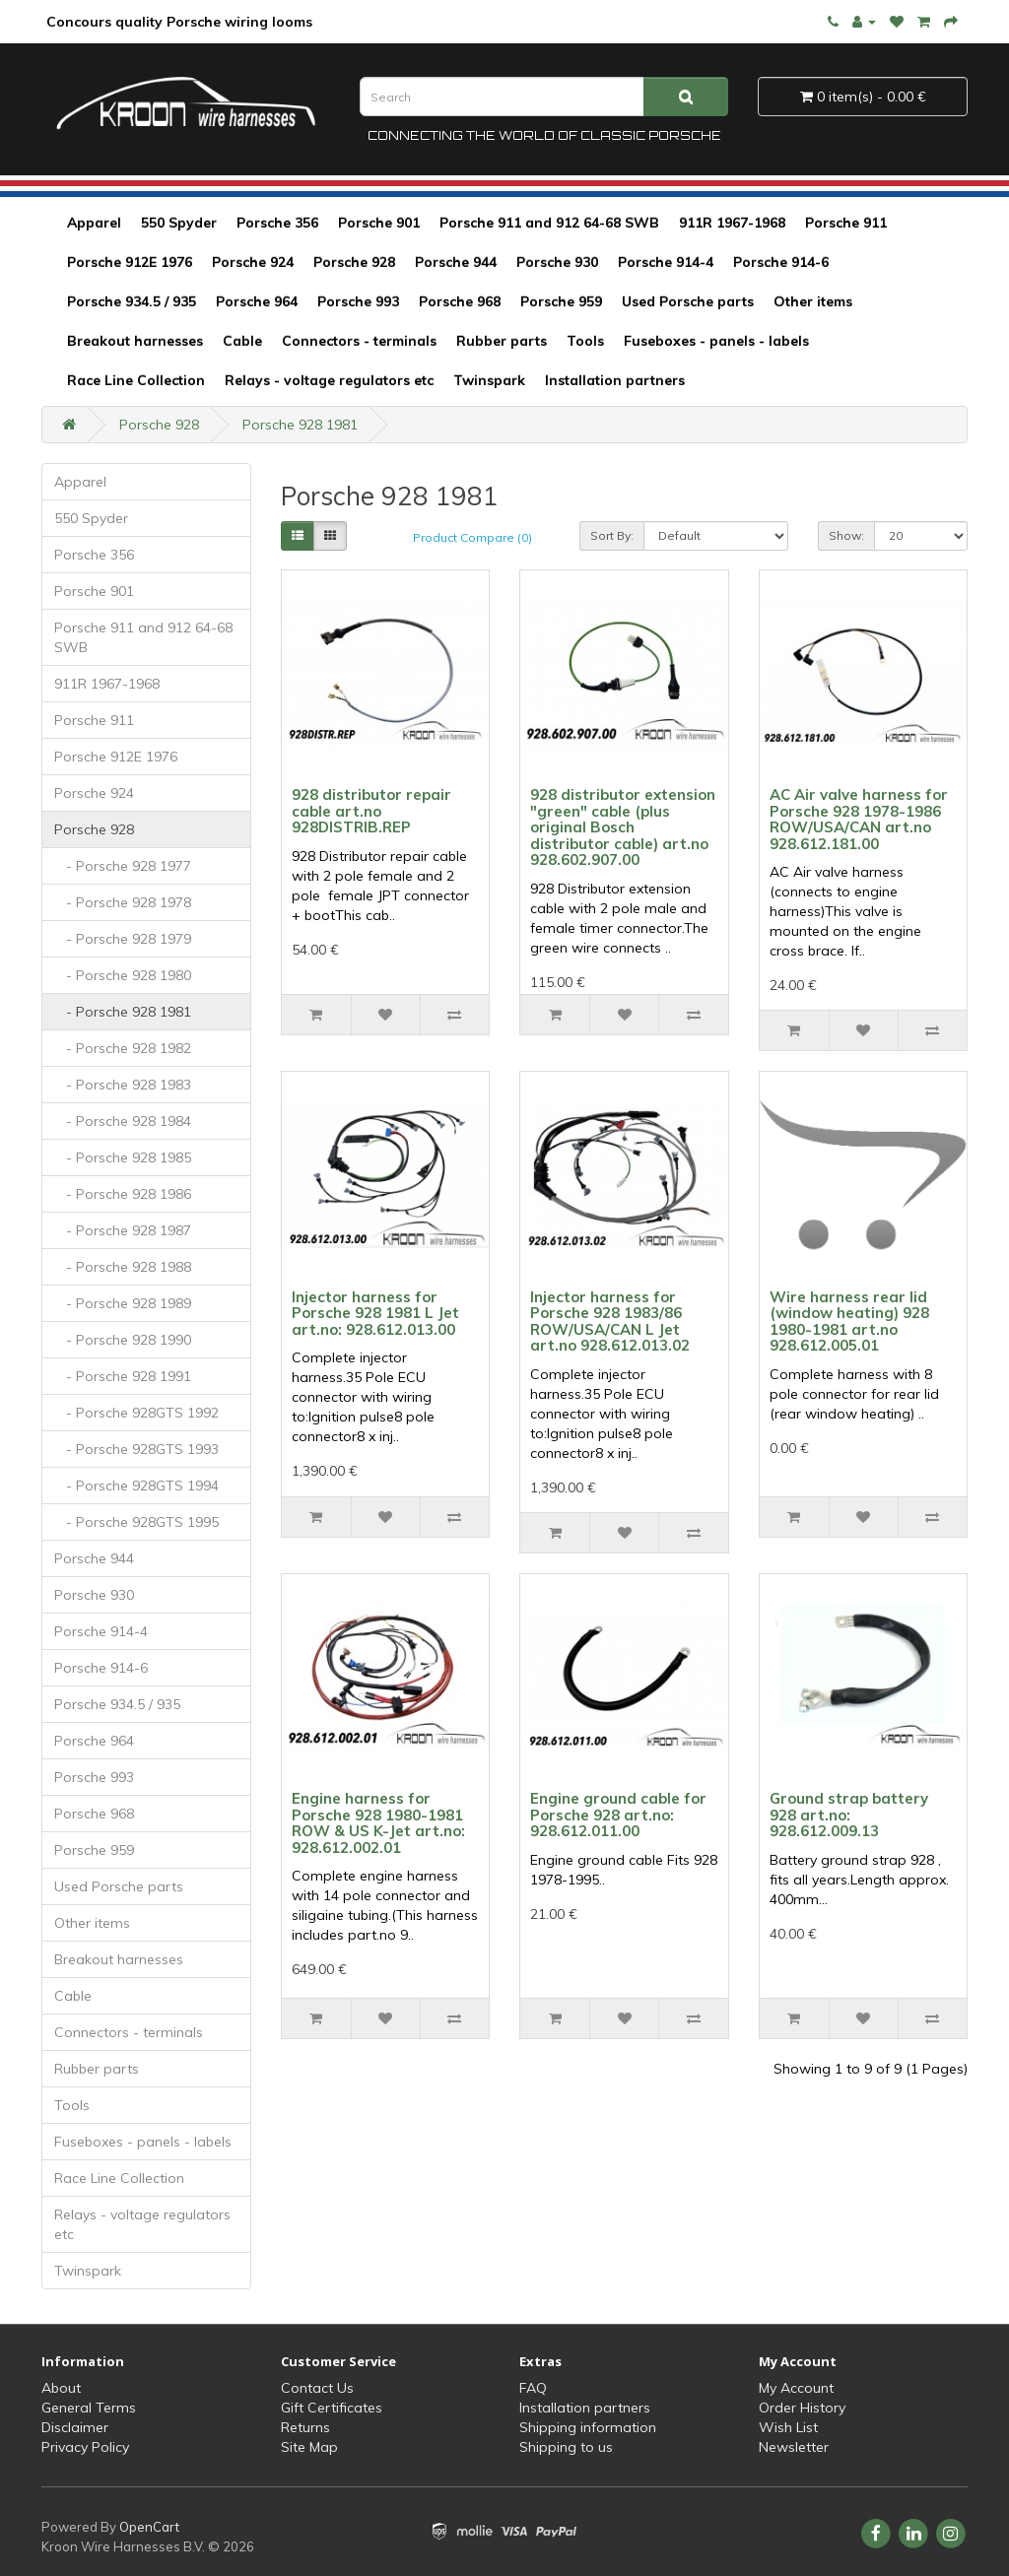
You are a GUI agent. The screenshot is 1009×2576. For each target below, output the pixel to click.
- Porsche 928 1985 (122, 1157)
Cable (242, 341)
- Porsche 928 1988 (122, 1267)
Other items (813, 301)
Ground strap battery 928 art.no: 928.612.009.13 (849, 1814)
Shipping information (587, 2427)
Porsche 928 (354, 262)
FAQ (533, 2388)
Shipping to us (566, 2447)
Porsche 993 (358, 301)
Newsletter (794, 2447)
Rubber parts (501, 341)
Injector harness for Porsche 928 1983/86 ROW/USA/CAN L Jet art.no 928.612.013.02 (610, 1321)
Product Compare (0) (472, 537)
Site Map (309, 2447)
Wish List (788, 2427)
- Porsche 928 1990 (122, 1340)
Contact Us (317, 2388)
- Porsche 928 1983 (122, 1084)
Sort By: (612, 535)
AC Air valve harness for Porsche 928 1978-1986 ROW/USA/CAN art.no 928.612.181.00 (859, 819)
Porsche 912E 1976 (129, 262)
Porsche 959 (561, 301)
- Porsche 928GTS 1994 (136, 1485)
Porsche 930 (557, 262)
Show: (846, 535)
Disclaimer (74, 2427)
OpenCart (149, 2527)
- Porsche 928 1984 (122, 1121)
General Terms (88, 2407)
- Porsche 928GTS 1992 (136, 1412)
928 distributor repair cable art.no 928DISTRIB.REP (371, 810)
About (61, 2388)
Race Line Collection (136, 380)
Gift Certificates (331, 2407)
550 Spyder (179, 222)
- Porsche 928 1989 (122, 1303)
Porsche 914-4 (665, 262)
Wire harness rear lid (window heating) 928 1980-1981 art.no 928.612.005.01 (849, 1321)
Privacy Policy (85, 2447)
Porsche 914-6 (781, 262)
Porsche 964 (257, 301)
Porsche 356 (277, 222)
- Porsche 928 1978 (122, 902)
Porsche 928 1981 (300, 424)
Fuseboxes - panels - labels (716, 341)
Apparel (94, 222)
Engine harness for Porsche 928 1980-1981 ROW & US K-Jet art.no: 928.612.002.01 (378, 1823)
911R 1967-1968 (732, 222)
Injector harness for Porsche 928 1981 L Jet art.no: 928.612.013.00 (375, 1313)
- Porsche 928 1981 (122, 1012)
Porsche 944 (456, 262)
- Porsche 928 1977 (122, 866)
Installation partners (615, 380)
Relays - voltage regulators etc (329, 380)
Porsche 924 (253, 262)
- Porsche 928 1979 (122, 939)
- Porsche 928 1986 (122, 1194)
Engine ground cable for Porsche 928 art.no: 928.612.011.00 (618, 1814)
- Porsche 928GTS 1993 (136, 1449)
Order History (802, 2407)
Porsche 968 (460, 301)
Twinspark (489, 380)
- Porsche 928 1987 (122, 1230)
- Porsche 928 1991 (122, 1376)
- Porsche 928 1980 (122, 975)
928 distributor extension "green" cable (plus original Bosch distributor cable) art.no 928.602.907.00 (622, 827)
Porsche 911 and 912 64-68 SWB (549, 222)
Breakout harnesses (135, 341)
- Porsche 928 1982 (122, 1048)
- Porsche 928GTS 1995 (136, 1522)
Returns (305, 2427)
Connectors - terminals (359, 341)
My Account (796, 2388)
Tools (585, 341)
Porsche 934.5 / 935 (131, 301)
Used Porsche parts (688, 301)
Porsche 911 (846, 222)
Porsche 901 (379, 222)
